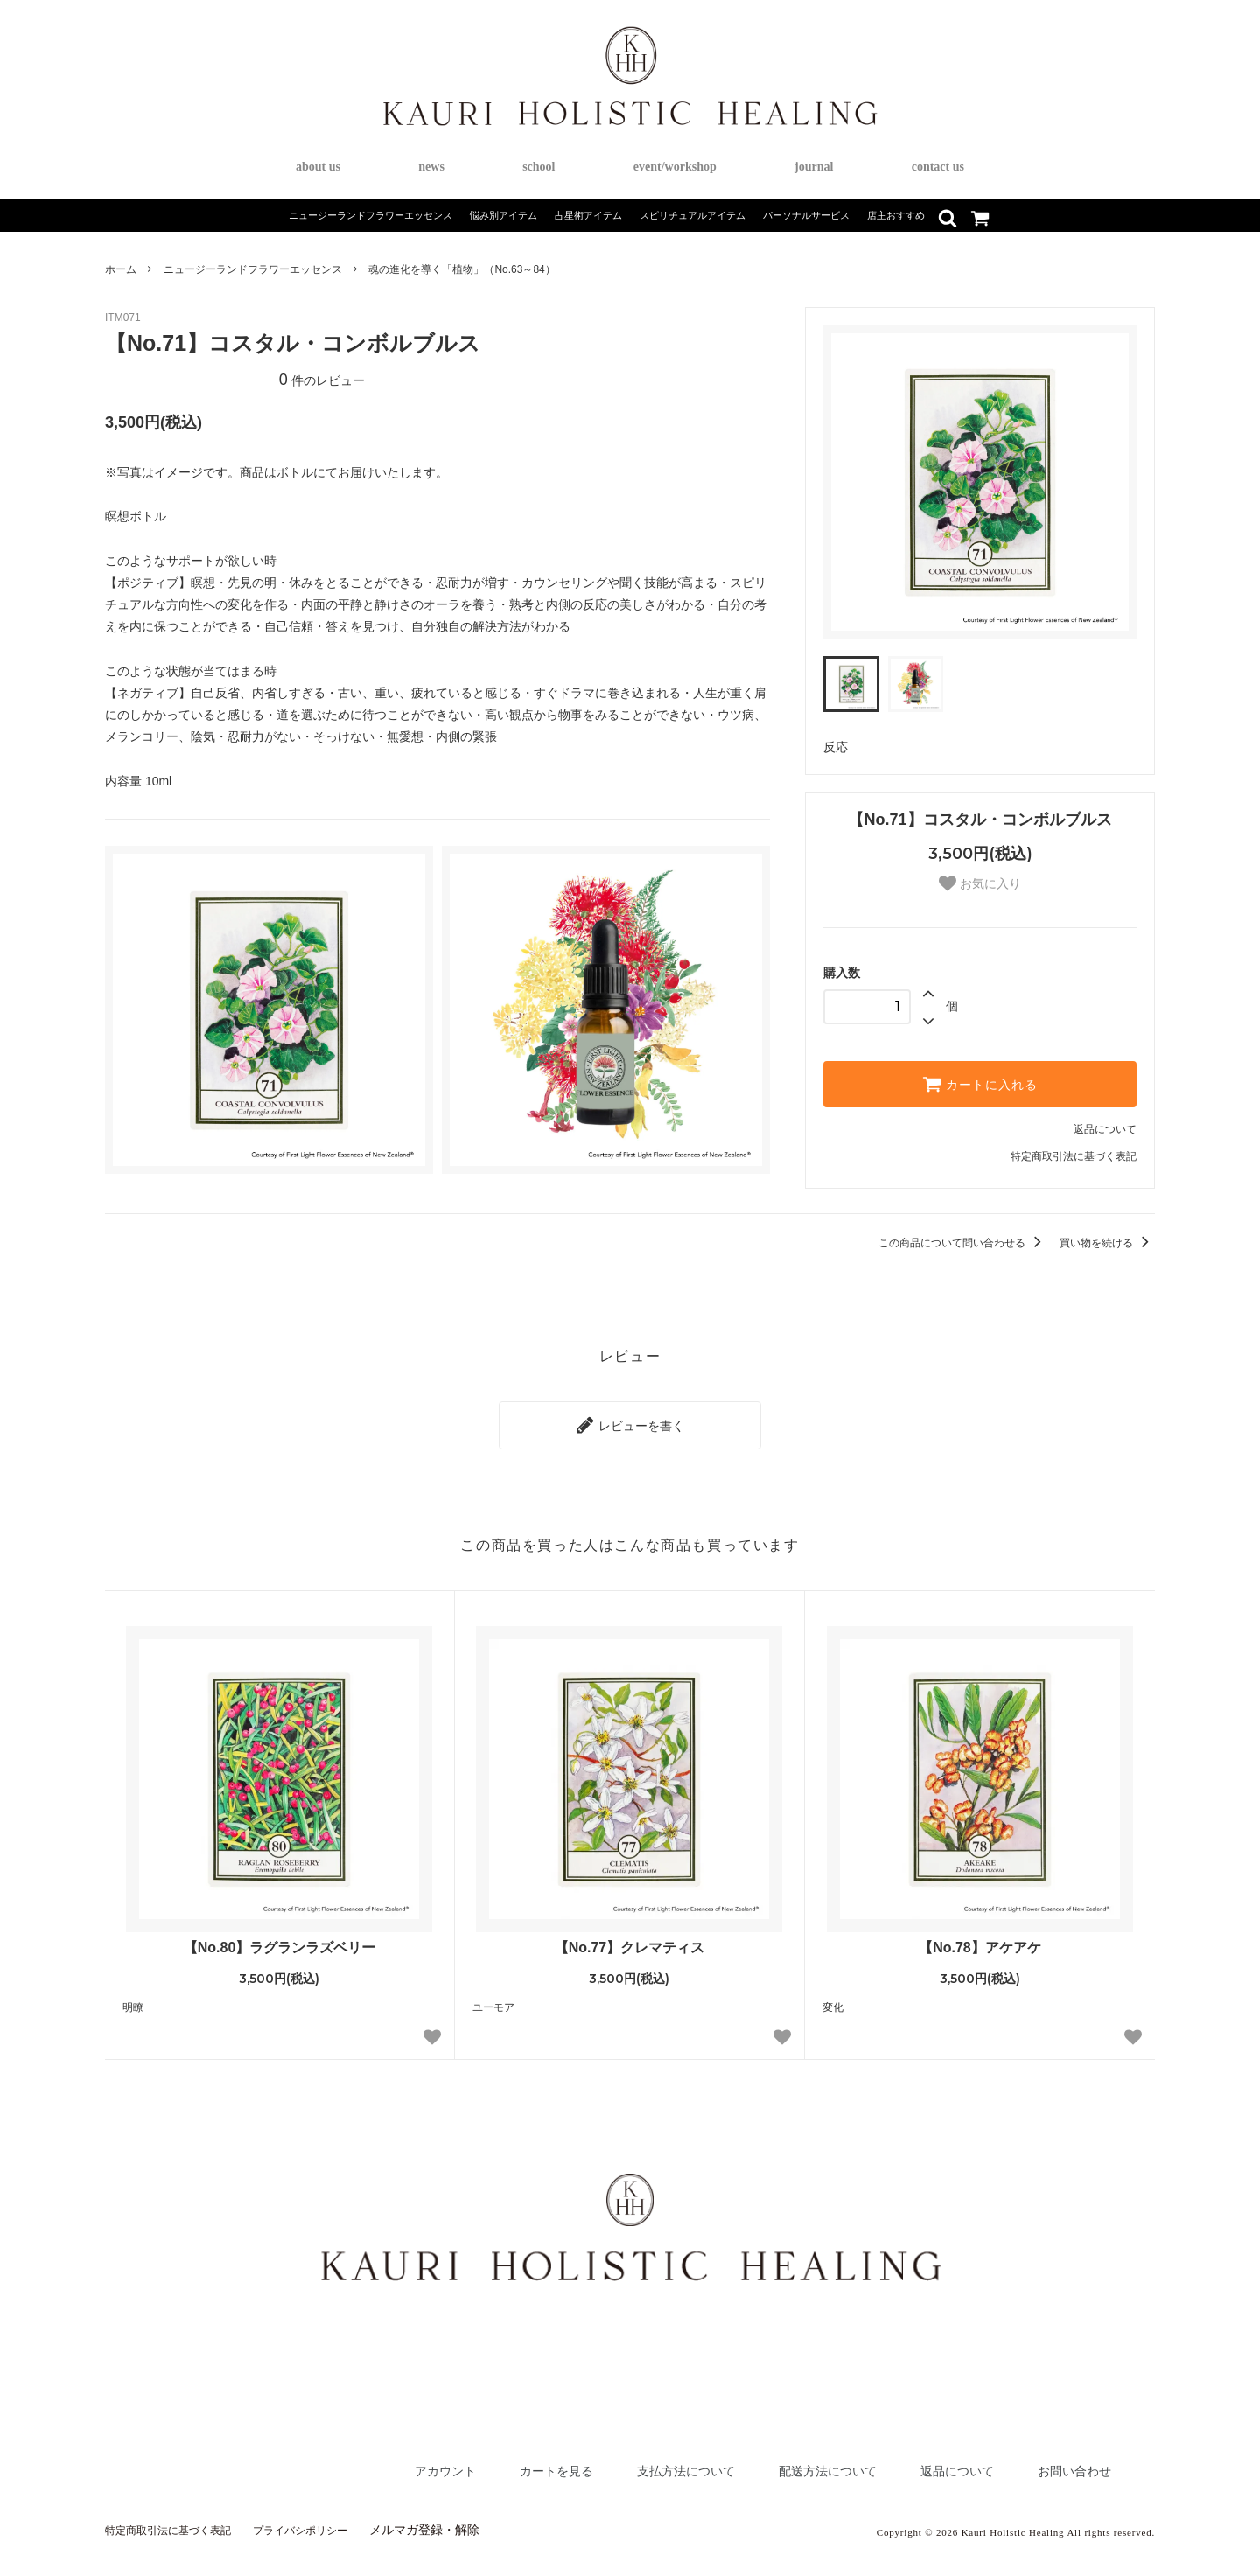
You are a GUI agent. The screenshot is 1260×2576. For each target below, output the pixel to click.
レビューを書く (630, 1420)
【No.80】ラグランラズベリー (280, 1938)
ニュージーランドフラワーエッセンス (253, 269)
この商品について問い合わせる (962, 1243)
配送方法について (785, 2462)
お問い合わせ (1066, 2462)
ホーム (120, 269)
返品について (1105, 1129)
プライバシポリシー (329, 2521)
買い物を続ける (1107, 1243)
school (538, 166)
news (431, 166)
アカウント (349, 2462)
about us (318, 166)
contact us (938, 166)
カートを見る (475, 2462)
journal (813, 166)
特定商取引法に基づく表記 (1074, 1156)
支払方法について (623, 2462)
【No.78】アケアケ (980, 1938)
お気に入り (980, 883)
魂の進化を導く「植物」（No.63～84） (461, 269)
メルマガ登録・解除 (461, 2521)
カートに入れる (980, 1083)
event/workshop (675, 166)
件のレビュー (322, 380)
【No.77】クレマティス (630, 1938)
